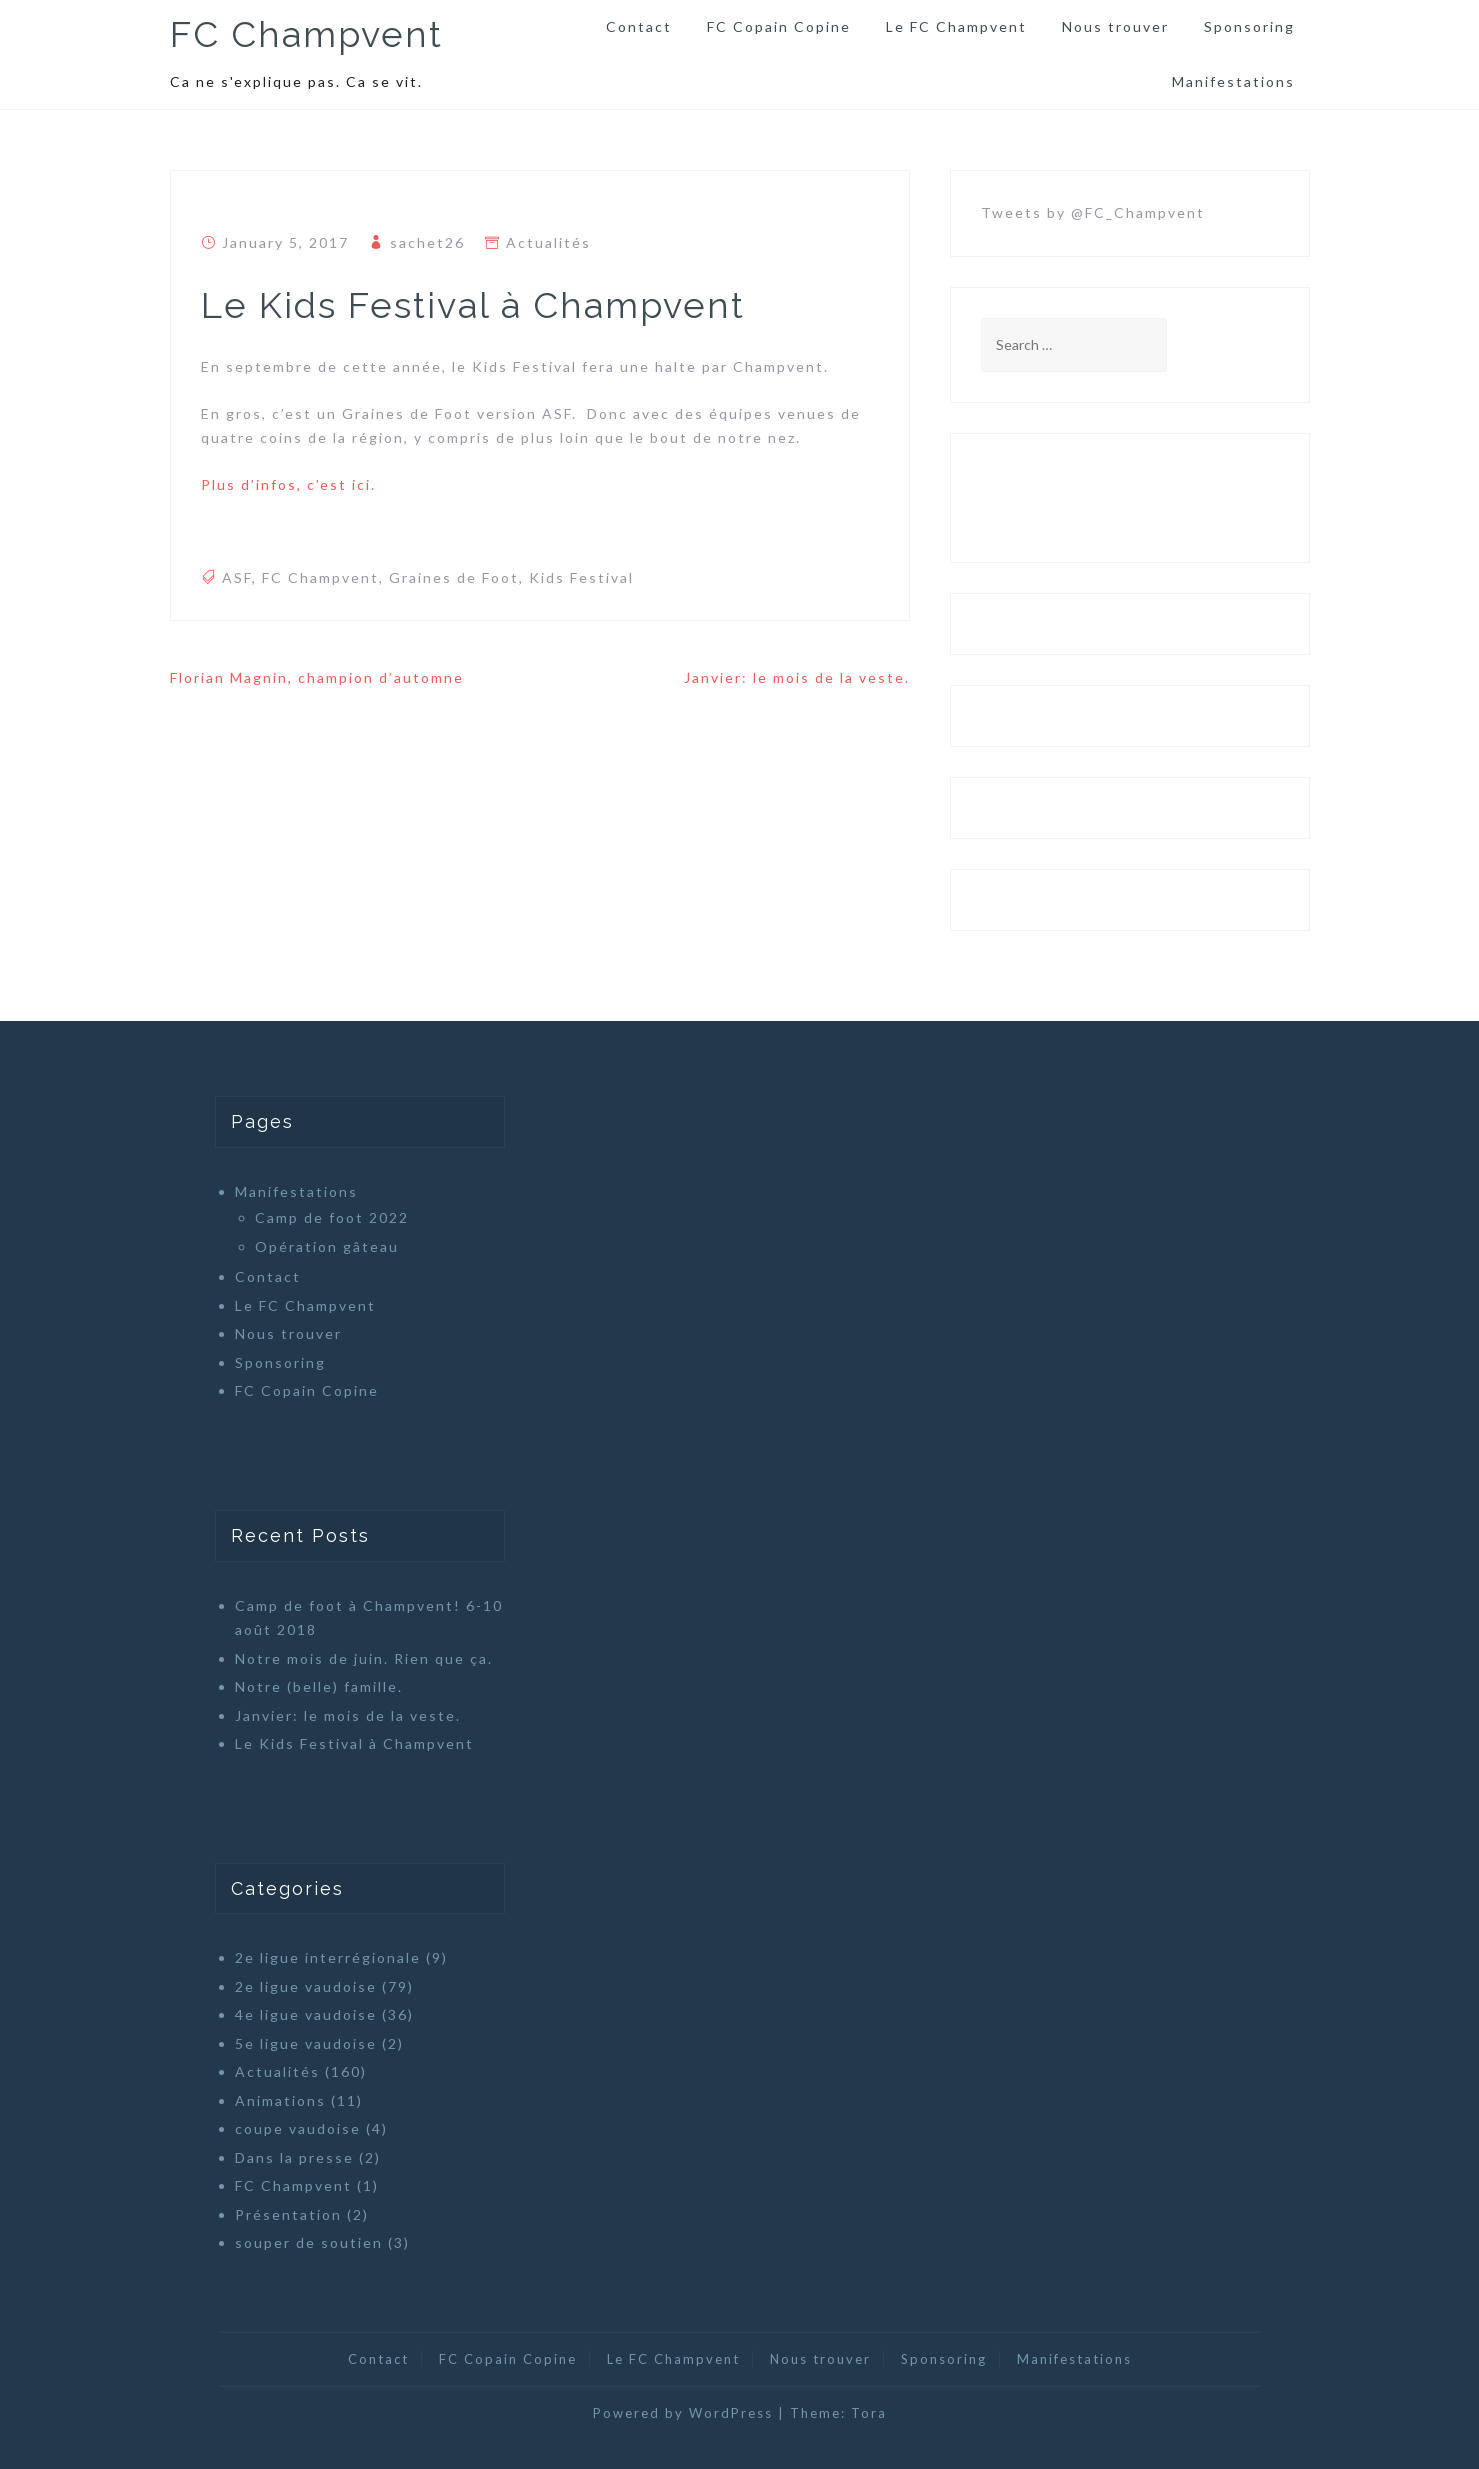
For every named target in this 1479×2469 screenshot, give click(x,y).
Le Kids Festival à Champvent (354, 1743)
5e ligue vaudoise (306, 2043)
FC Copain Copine (779, 26)
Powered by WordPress (683, 2413)
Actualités (548, 242)
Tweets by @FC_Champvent (1093, 212)
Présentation (288, 2214)
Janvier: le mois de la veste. (797, 677)
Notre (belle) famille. (319, 1686)
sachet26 (427, 242)
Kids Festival (581, 577)
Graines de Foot (454, 577)
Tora (869, 2413)
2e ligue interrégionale (328, 1957)
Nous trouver (1115, 26)
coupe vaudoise (298, 2128)
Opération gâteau (327, 1246)
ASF (237, 577)
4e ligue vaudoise (306, 2014)
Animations (280, 2100)
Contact (639, 26)
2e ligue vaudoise (306, 1986)
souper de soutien (309, 2242)
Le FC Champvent (956, 26)
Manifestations (1233, 81)
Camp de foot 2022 (332, 1217)
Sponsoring (1249, 26)
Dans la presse (294, 2157)
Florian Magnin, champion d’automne (317, 677)
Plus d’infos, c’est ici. (288, 484)
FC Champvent (306, 34)
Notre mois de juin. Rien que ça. (364, 1658)
